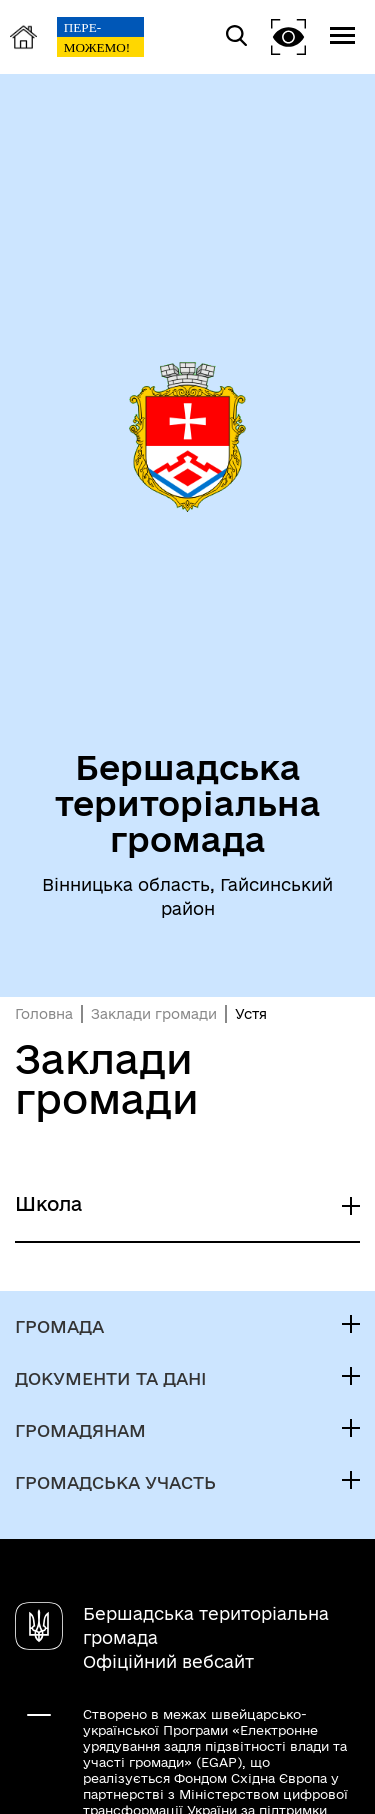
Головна (44, 1014)
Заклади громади (154, 1014)
